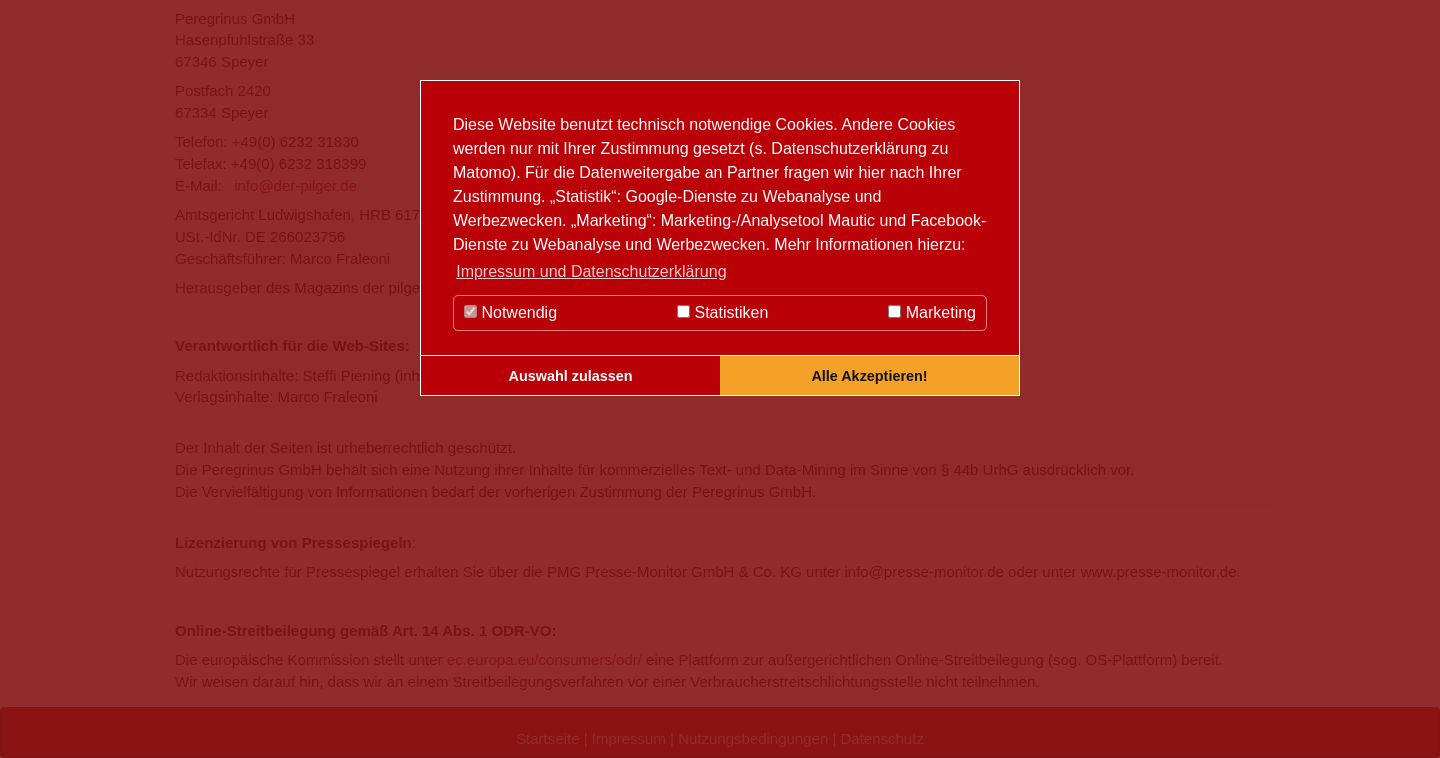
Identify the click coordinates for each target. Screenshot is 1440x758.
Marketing (932, 312)
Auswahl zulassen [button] (571, 376)
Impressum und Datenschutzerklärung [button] (591, 271)
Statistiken (722, 312)
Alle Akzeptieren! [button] (869, 376)
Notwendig (510, 312)
